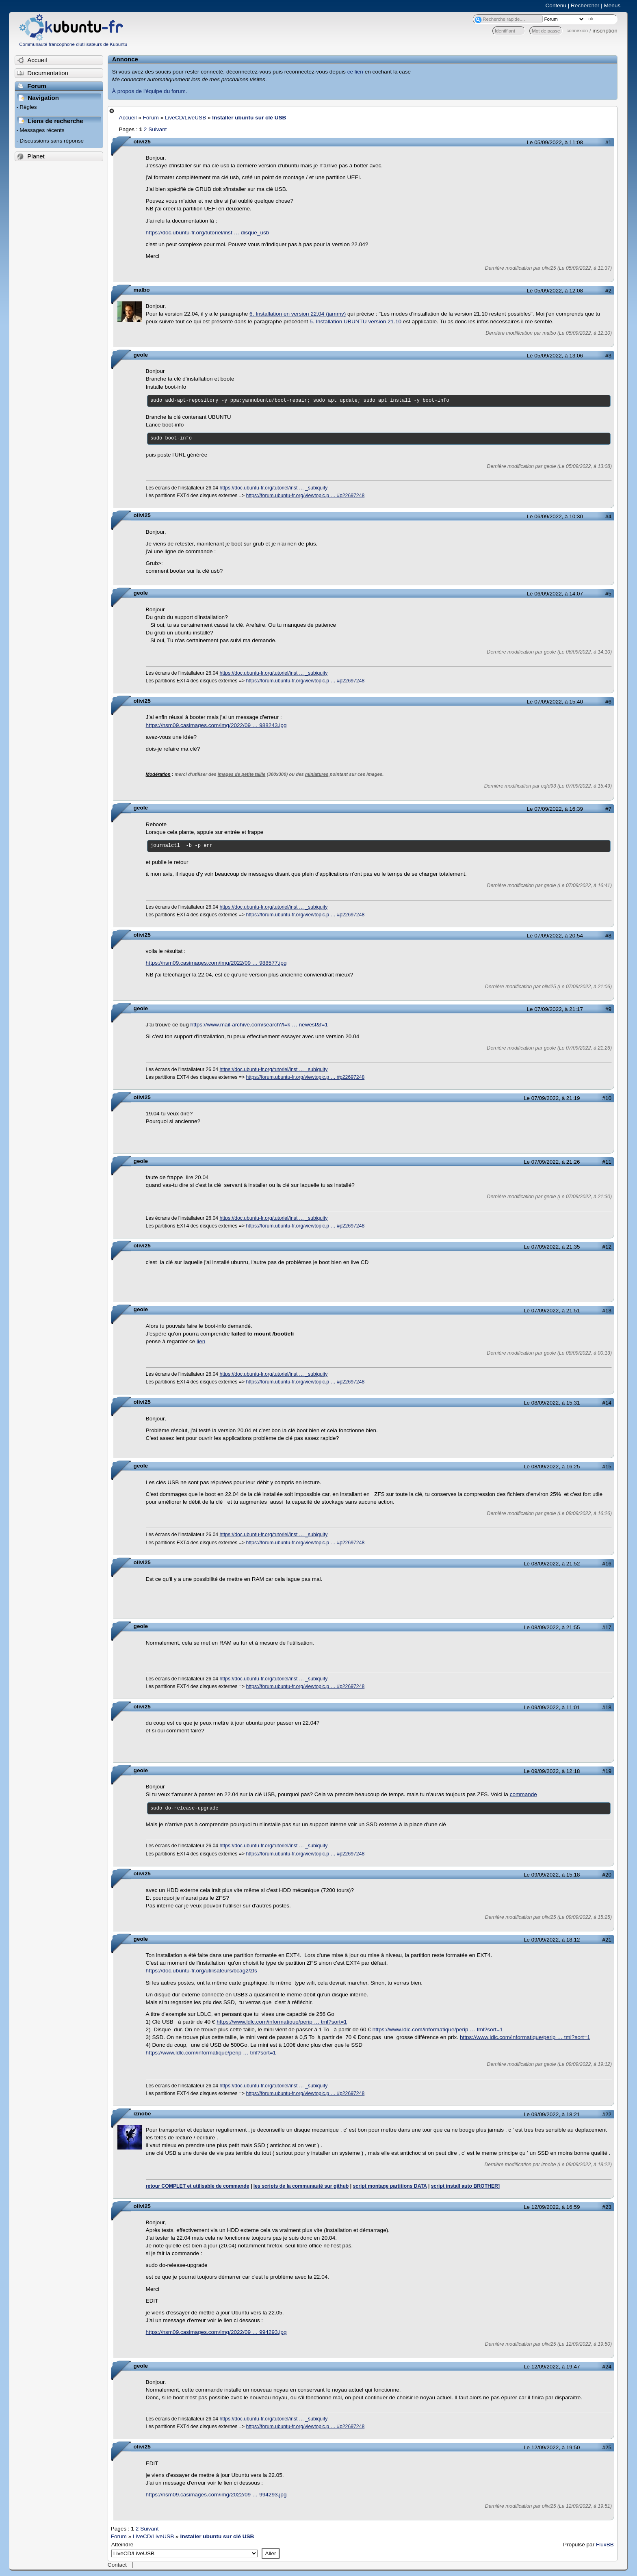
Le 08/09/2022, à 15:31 (552, 1403)
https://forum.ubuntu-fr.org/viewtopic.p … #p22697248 (305, 495)
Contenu (556, 5)
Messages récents (42, 130)
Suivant (157, 129)
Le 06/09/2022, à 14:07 (555, 594)
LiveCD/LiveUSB (185, 118)
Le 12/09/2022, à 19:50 (552, 2447)
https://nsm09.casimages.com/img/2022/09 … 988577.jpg (216, 963)
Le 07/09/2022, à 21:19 (552, 1098)
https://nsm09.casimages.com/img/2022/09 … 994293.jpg (216, 2332)
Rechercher (585, 5)
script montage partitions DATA (390, 2186)
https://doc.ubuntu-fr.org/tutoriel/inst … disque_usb (207, 232)
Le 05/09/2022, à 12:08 (555, 291)
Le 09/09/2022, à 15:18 (552, 1875)
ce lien (355, 72)
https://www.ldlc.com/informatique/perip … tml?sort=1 (282, 2022)
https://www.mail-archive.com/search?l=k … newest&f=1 (259, 1025)
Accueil (128, 118)
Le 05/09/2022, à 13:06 (555, 356)
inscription (605, 31)
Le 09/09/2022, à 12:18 (552, 1771)
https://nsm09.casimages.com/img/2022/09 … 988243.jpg (216, 725)
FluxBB (605, 2544)
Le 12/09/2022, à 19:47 (552, 2367)
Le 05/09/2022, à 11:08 (555, 142)
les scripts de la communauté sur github (301, 2186)
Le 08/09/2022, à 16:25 (552, 1466)
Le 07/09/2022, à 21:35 (552, 1247)
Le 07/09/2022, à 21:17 (555, 1009)
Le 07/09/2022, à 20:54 (555, 936)
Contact (117, 2565)
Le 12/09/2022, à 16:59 (552, 2207)
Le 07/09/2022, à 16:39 (555, 809)
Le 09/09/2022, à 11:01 (552, 1707)
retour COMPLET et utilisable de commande (197, 2186)
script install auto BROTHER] (465, 2186)
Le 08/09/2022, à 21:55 (552, 1627)
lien (201, 1341)
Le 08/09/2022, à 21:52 (552, 1564)
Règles (28, 107)
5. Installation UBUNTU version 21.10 (355, 321)
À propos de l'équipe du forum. (149, 91)
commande (523, 1794)
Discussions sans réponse (52, 141)
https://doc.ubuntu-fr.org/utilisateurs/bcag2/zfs (201, 1971)
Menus (612, 5)
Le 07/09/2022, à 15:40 (555, 702)
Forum (151, 118)
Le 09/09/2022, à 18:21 (552, 2114)
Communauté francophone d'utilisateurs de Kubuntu (73, 44)
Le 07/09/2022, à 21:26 (552, 1162)
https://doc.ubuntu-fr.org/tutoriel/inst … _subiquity (274, 488)
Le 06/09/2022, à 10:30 (555, 516)
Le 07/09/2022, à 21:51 (552, 1310)
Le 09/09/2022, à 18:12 (552, 1940)
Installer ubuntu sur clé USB (249, 118)
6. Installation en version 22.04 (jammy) (297, 314)
